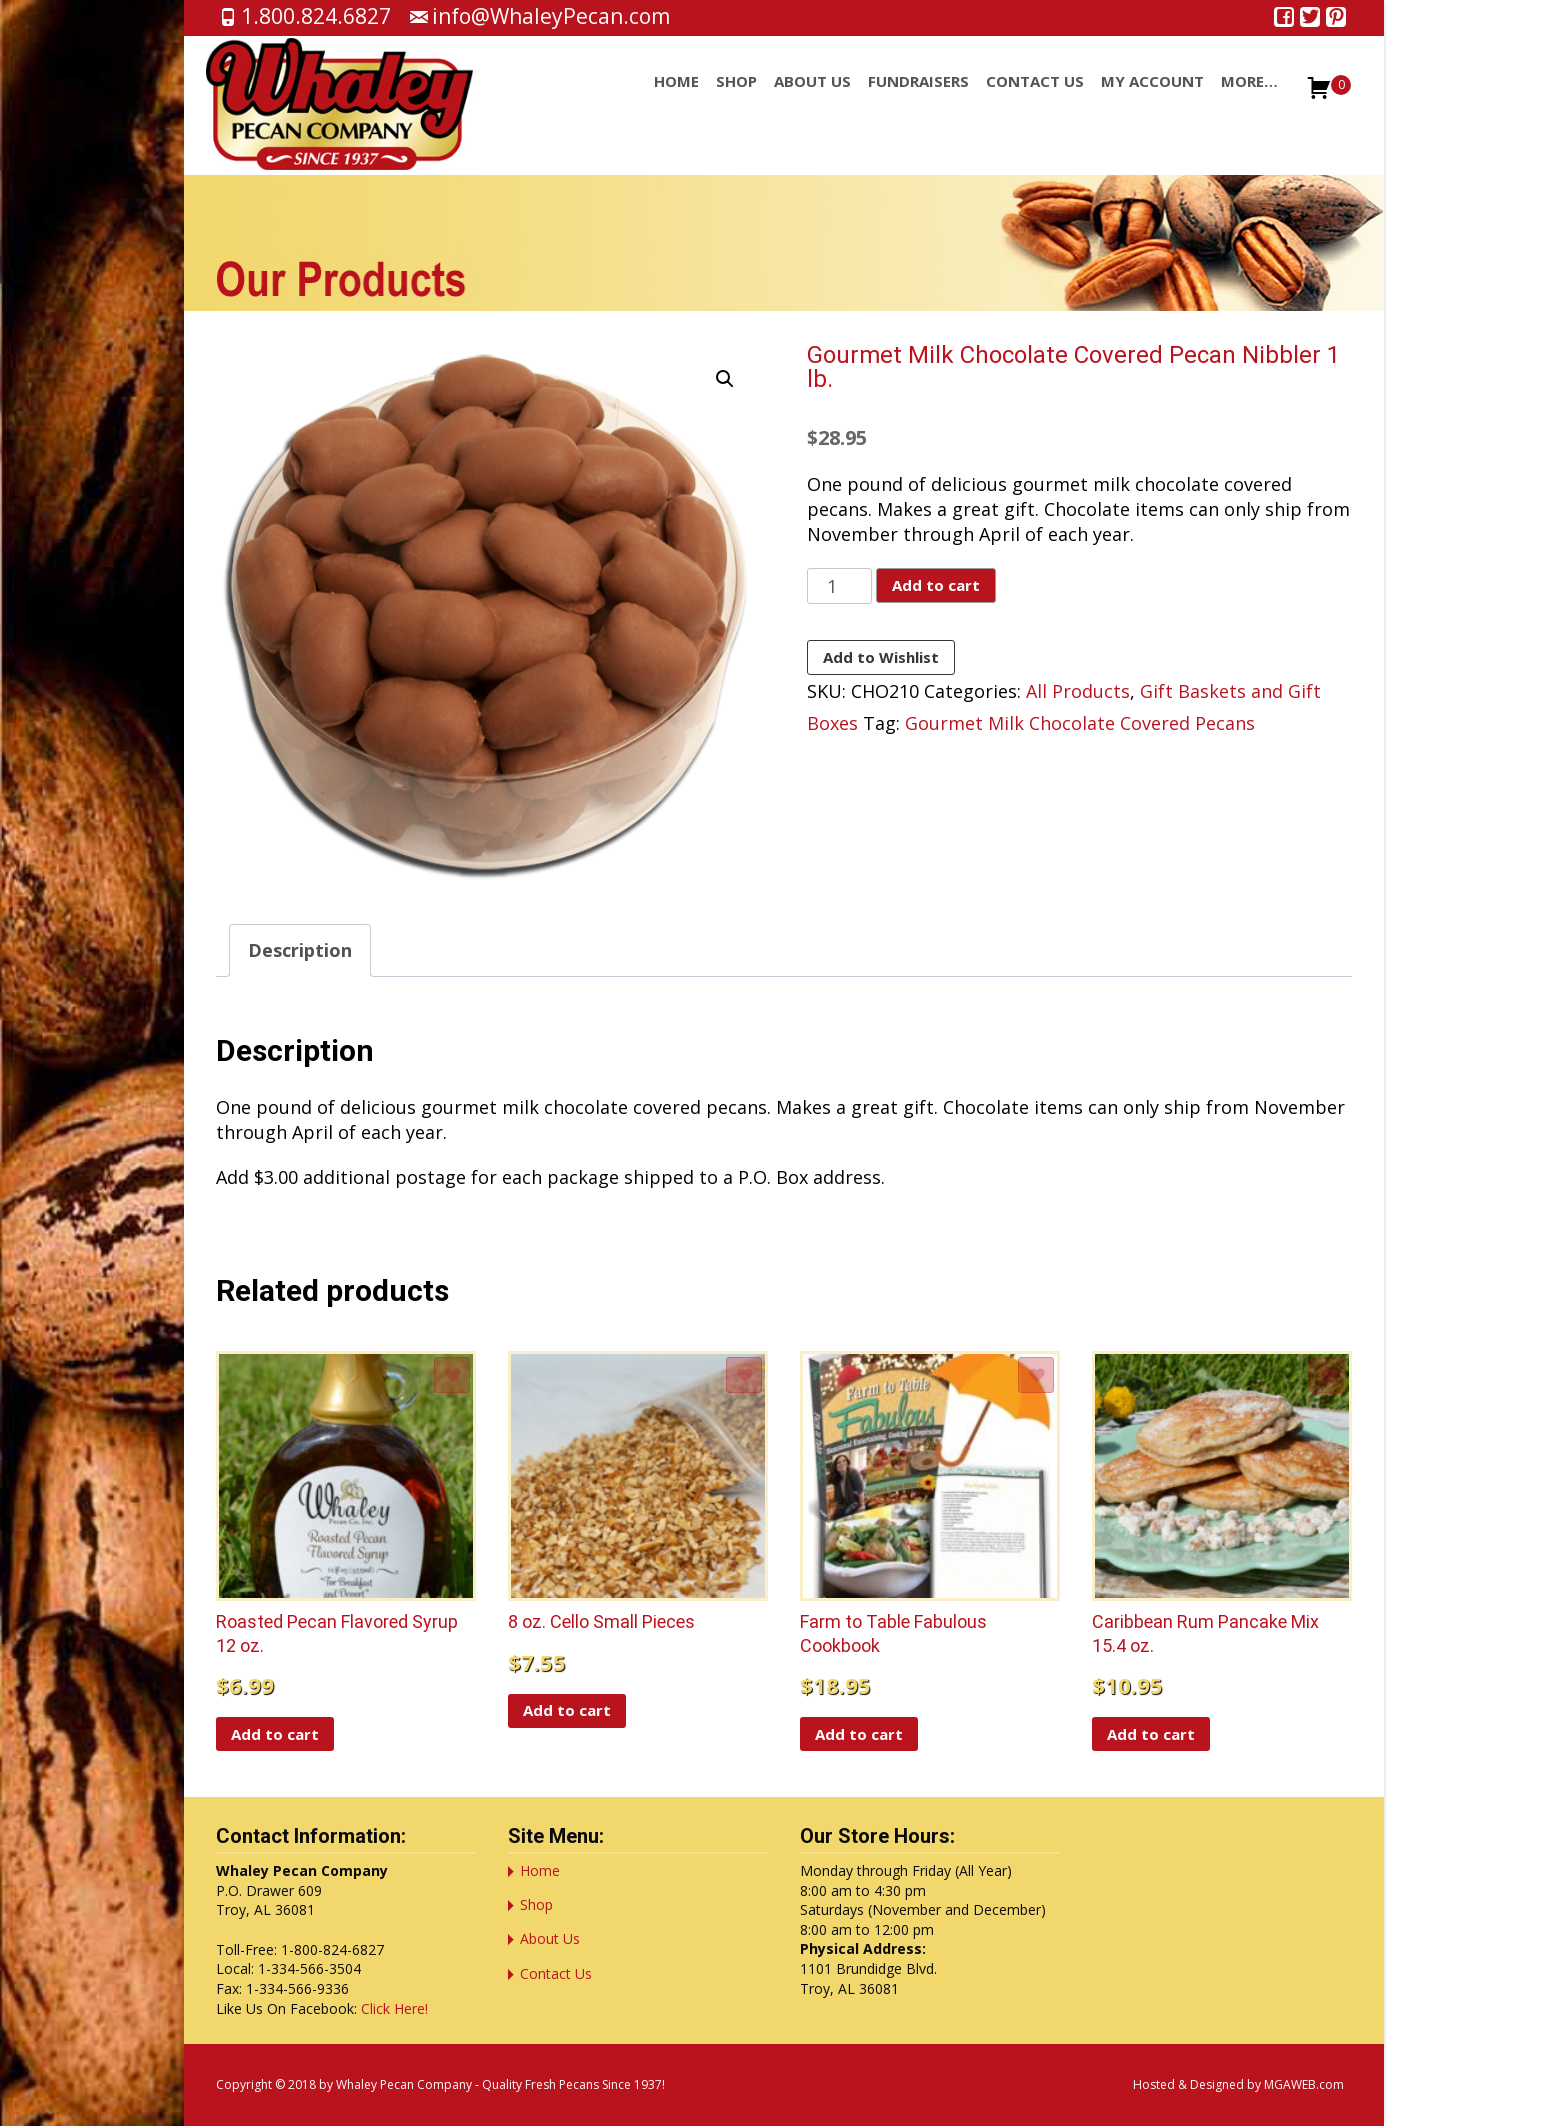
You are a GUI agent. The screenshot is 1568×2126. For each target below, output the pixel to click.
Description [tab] (300, 950)
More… (1249, 99)
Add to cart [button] (275, 1734)
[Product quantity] (839, 586)
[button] (725, 379)
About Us (812, 99)
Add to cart (936, 585)
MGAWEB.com (1304, 2084)
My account (1152, 99)
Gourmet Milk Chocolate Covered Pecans (1080, 723)
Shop (736, 99)
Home (676, 99)
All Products (1078, 691)
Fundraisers (918, 99)
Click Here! (394, 2008)
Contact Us (1035, 99)
